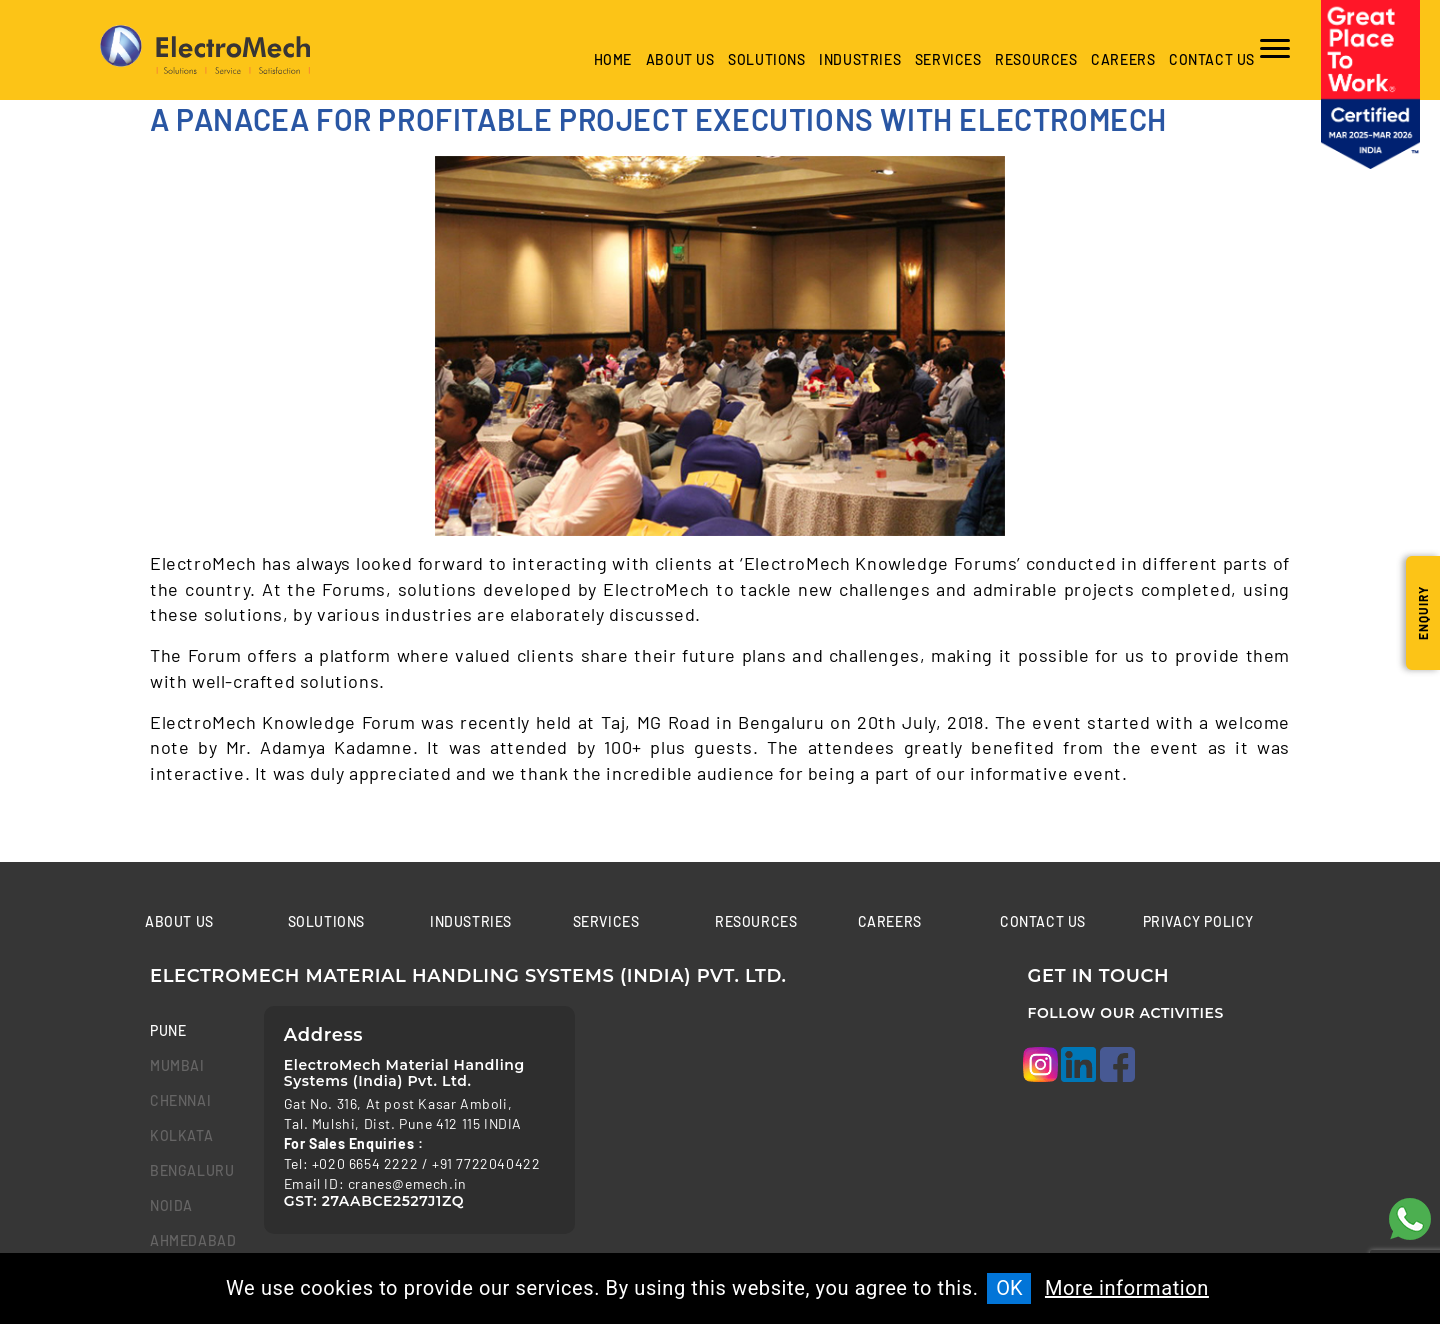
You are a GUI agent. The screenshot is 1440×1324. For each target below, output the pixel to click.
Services (948, 59)
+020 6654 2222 (365, 1163)
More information (1127, 1288)
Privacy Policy (1198, 921)
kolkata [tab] (181, 1135)
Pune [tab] (168, 1030)
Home (613, 59)
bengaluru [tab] (192, 1170)
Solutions (766, 59)
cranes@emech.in (407, 1183)
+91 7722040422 (486, 1163)
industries (860, 59)
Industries (471, 921)
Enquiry (1423, 613)
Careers (1123, 59)
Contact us (1212, 59)
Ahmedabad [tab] (192, 1240)
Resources (1036, 59)
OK (1009, 1288)
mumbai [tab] (177, 1065)
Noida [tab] (171, 1205)
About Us (680, 59)
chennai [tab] (180, 1100)
